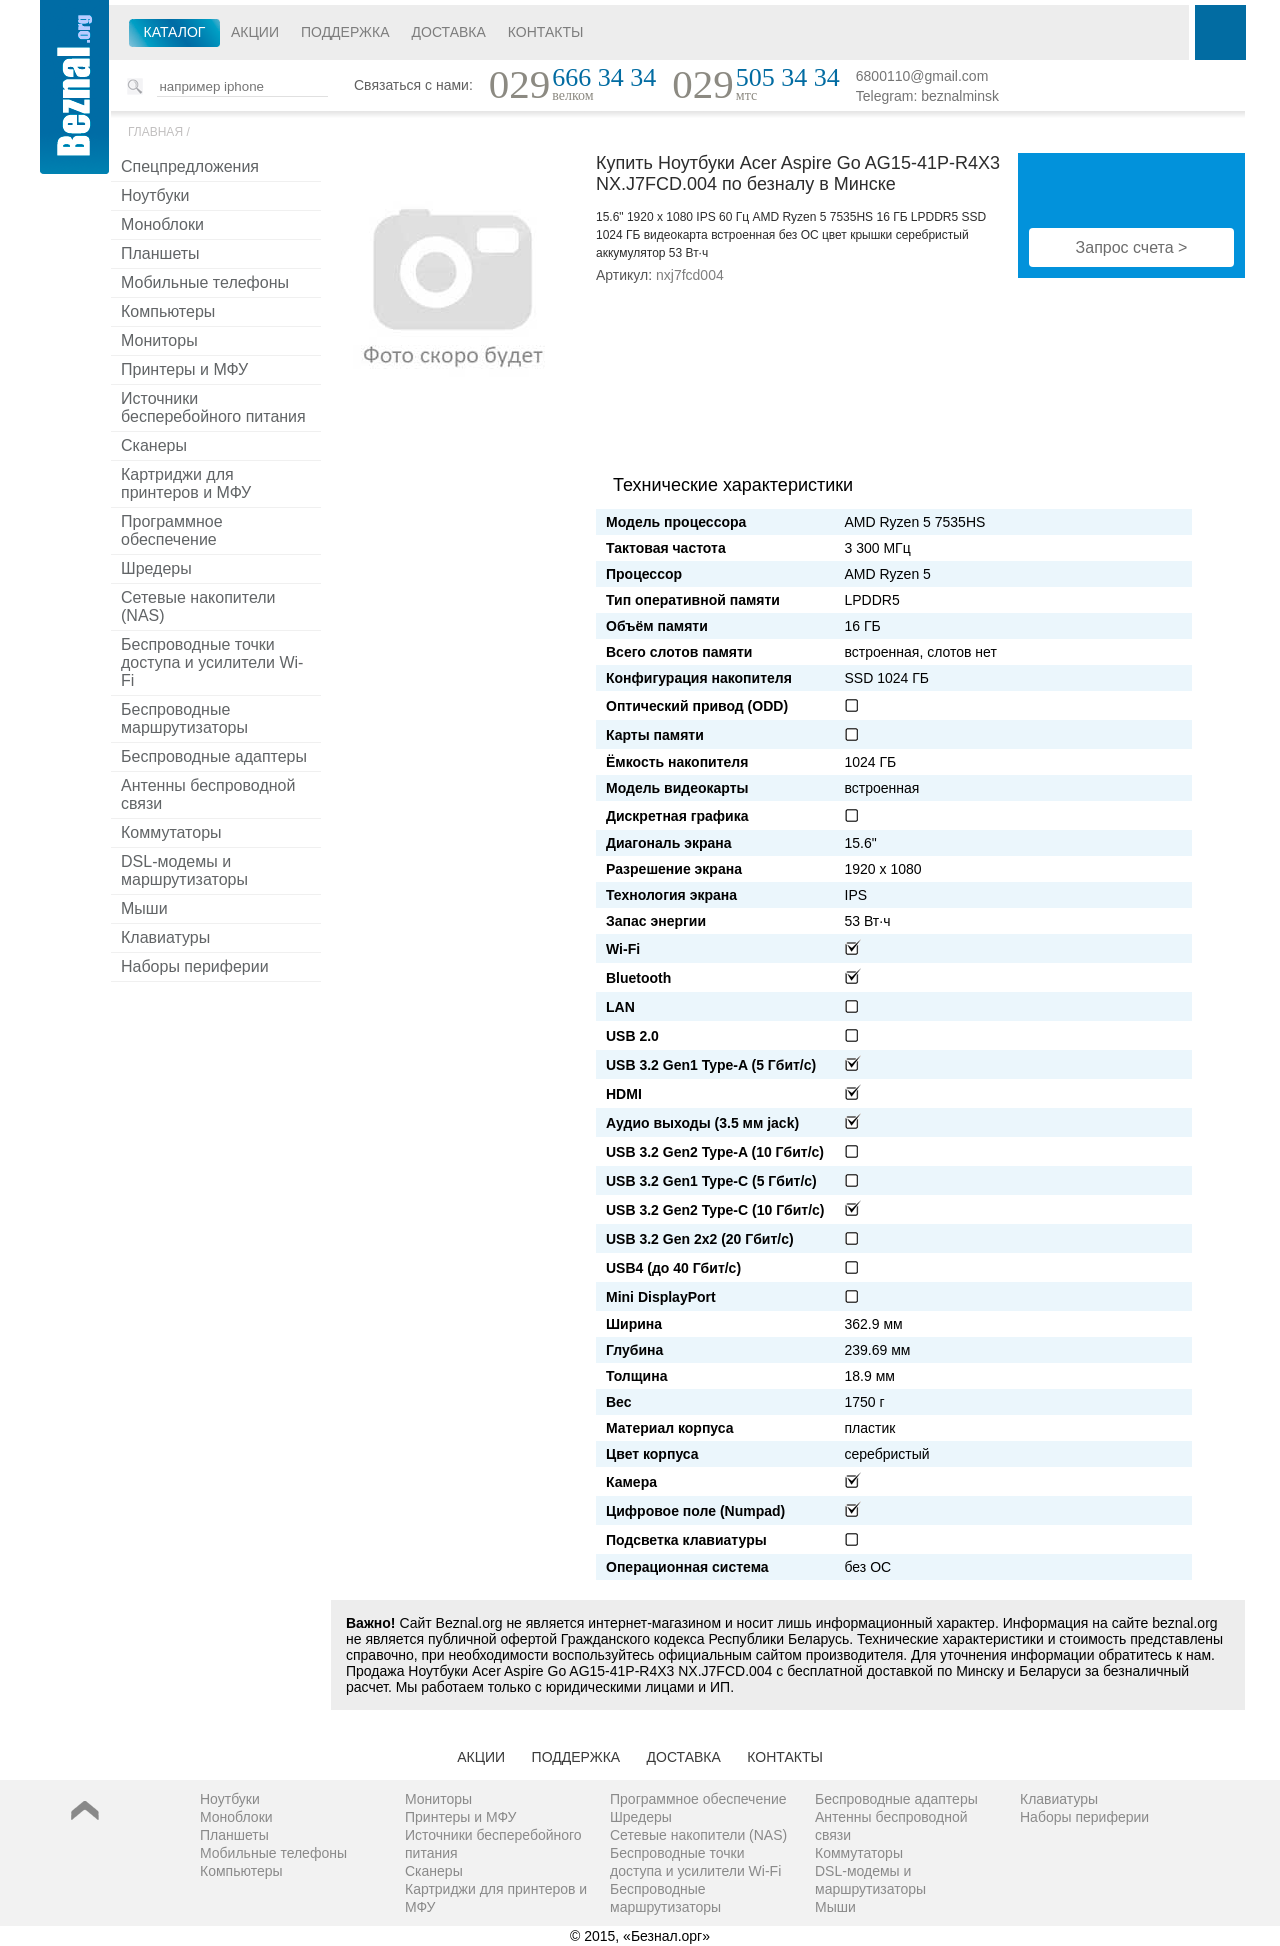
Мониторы (159, 340)
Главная (155, 132)
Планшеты (160, 253)
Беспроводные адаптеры (214, 756)
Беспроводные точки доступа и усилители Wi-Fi (212, 662)
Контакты (546, 32)
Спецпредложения (190, 166)
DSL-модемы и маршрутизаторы (184, 870)
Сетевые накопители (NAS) (198, 606)
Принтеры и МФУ (184, 369)
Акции (255, 32)
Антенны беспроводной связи (208, 794)
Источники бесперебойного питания (213, 407)
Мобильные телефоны (205, 282)
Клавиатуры (165, 937)
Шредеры (156, 568)
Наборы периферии (195, 966)
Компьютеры (168, 311)
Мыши (144, 908)
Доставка (449, 32)
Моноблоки (162, 224)
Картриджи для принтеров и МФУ (186, 483)
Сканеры (154, 445)
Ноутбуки (155, 195)
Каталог (175, 32)
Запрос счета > (1132, 247)
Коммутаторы (171, 832)
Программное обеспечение (172, 530)
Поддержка (345, 32)
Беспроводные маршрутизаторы (184, 718)
